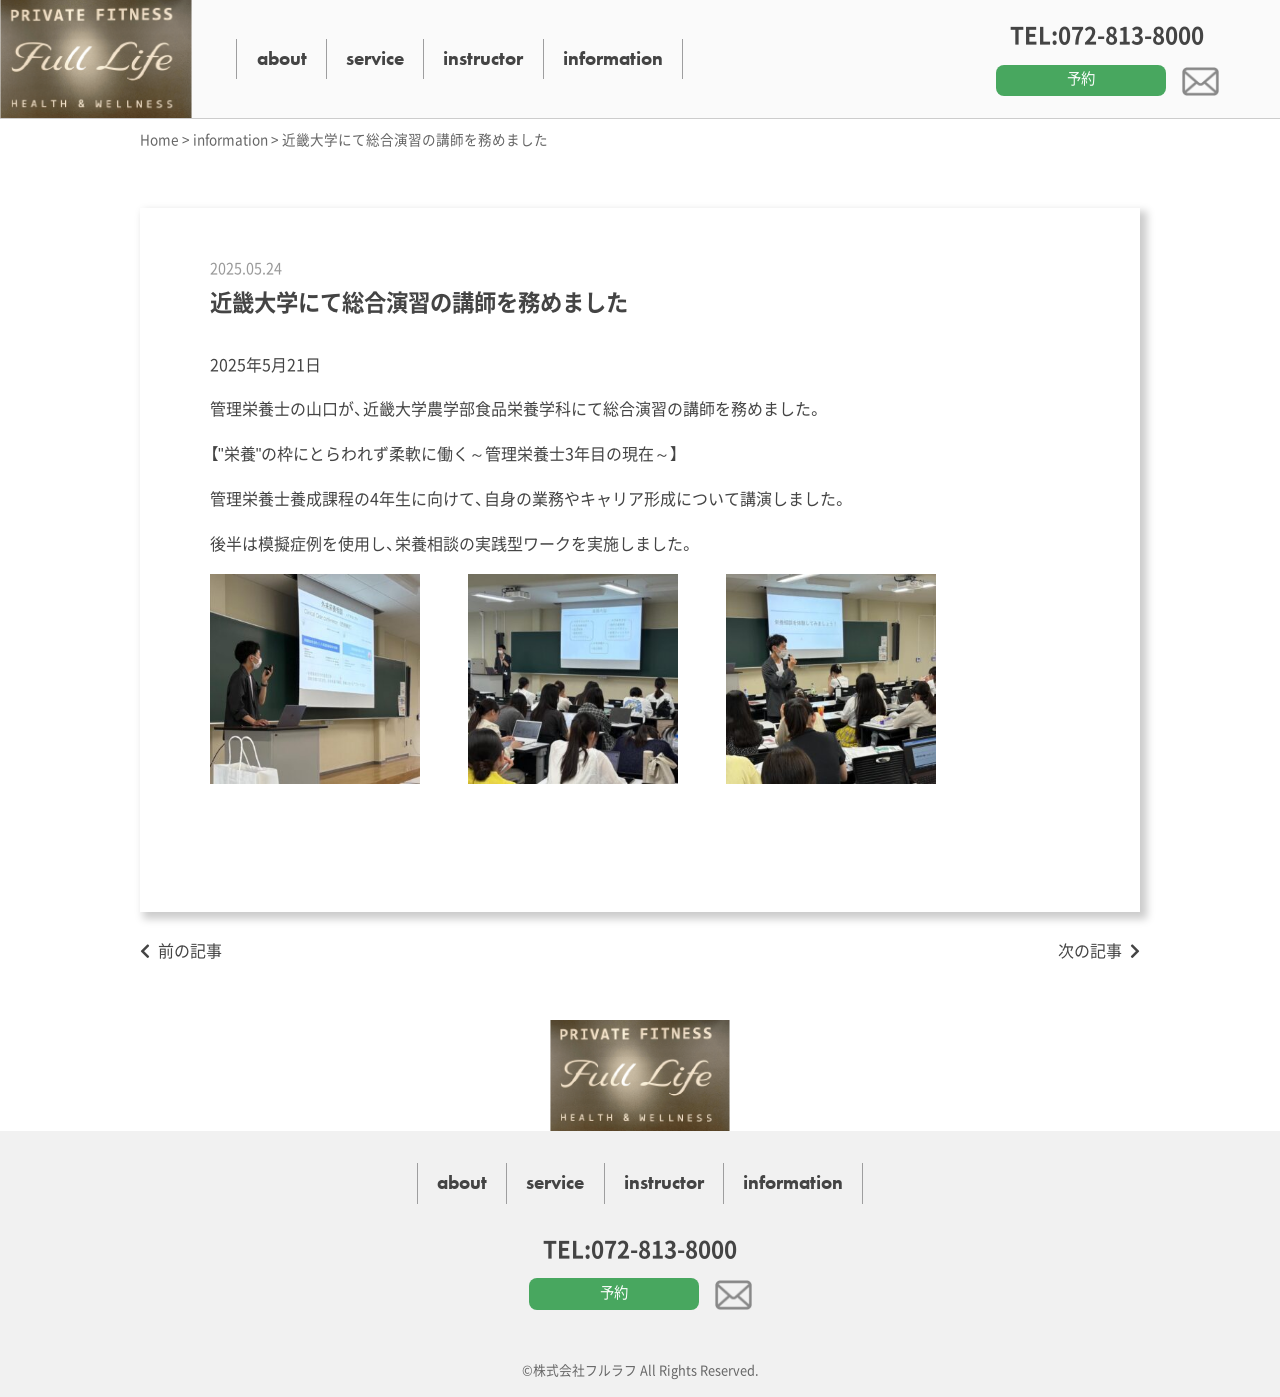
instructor (483, 58)
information (613, 58)
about (282, 58)
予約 (1081, 78)
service (375, 58)
